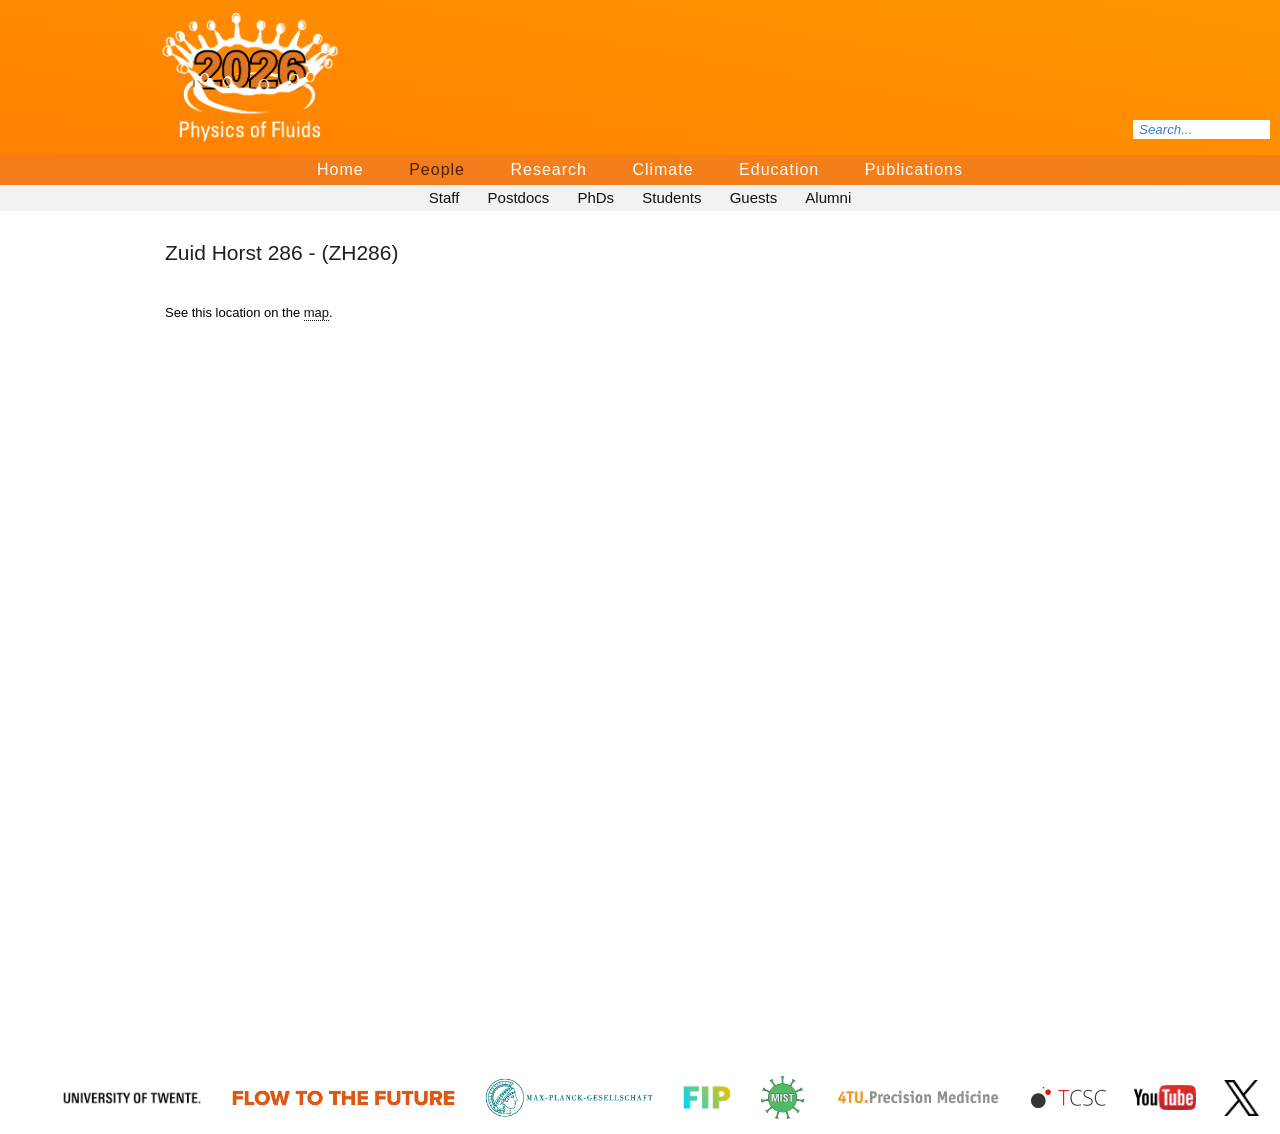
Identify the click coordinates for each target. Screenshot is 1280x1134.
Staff (444, 197)
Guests (754, 197)
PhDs (595, 197)
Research (548, 169)
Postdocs (519, 197)
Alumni (828, 197)
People (437, 169)
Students (671, 197)
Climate (662, 169)
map (316, 312)
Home (340, 169)
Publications (914, 169)
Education (779, 169)
